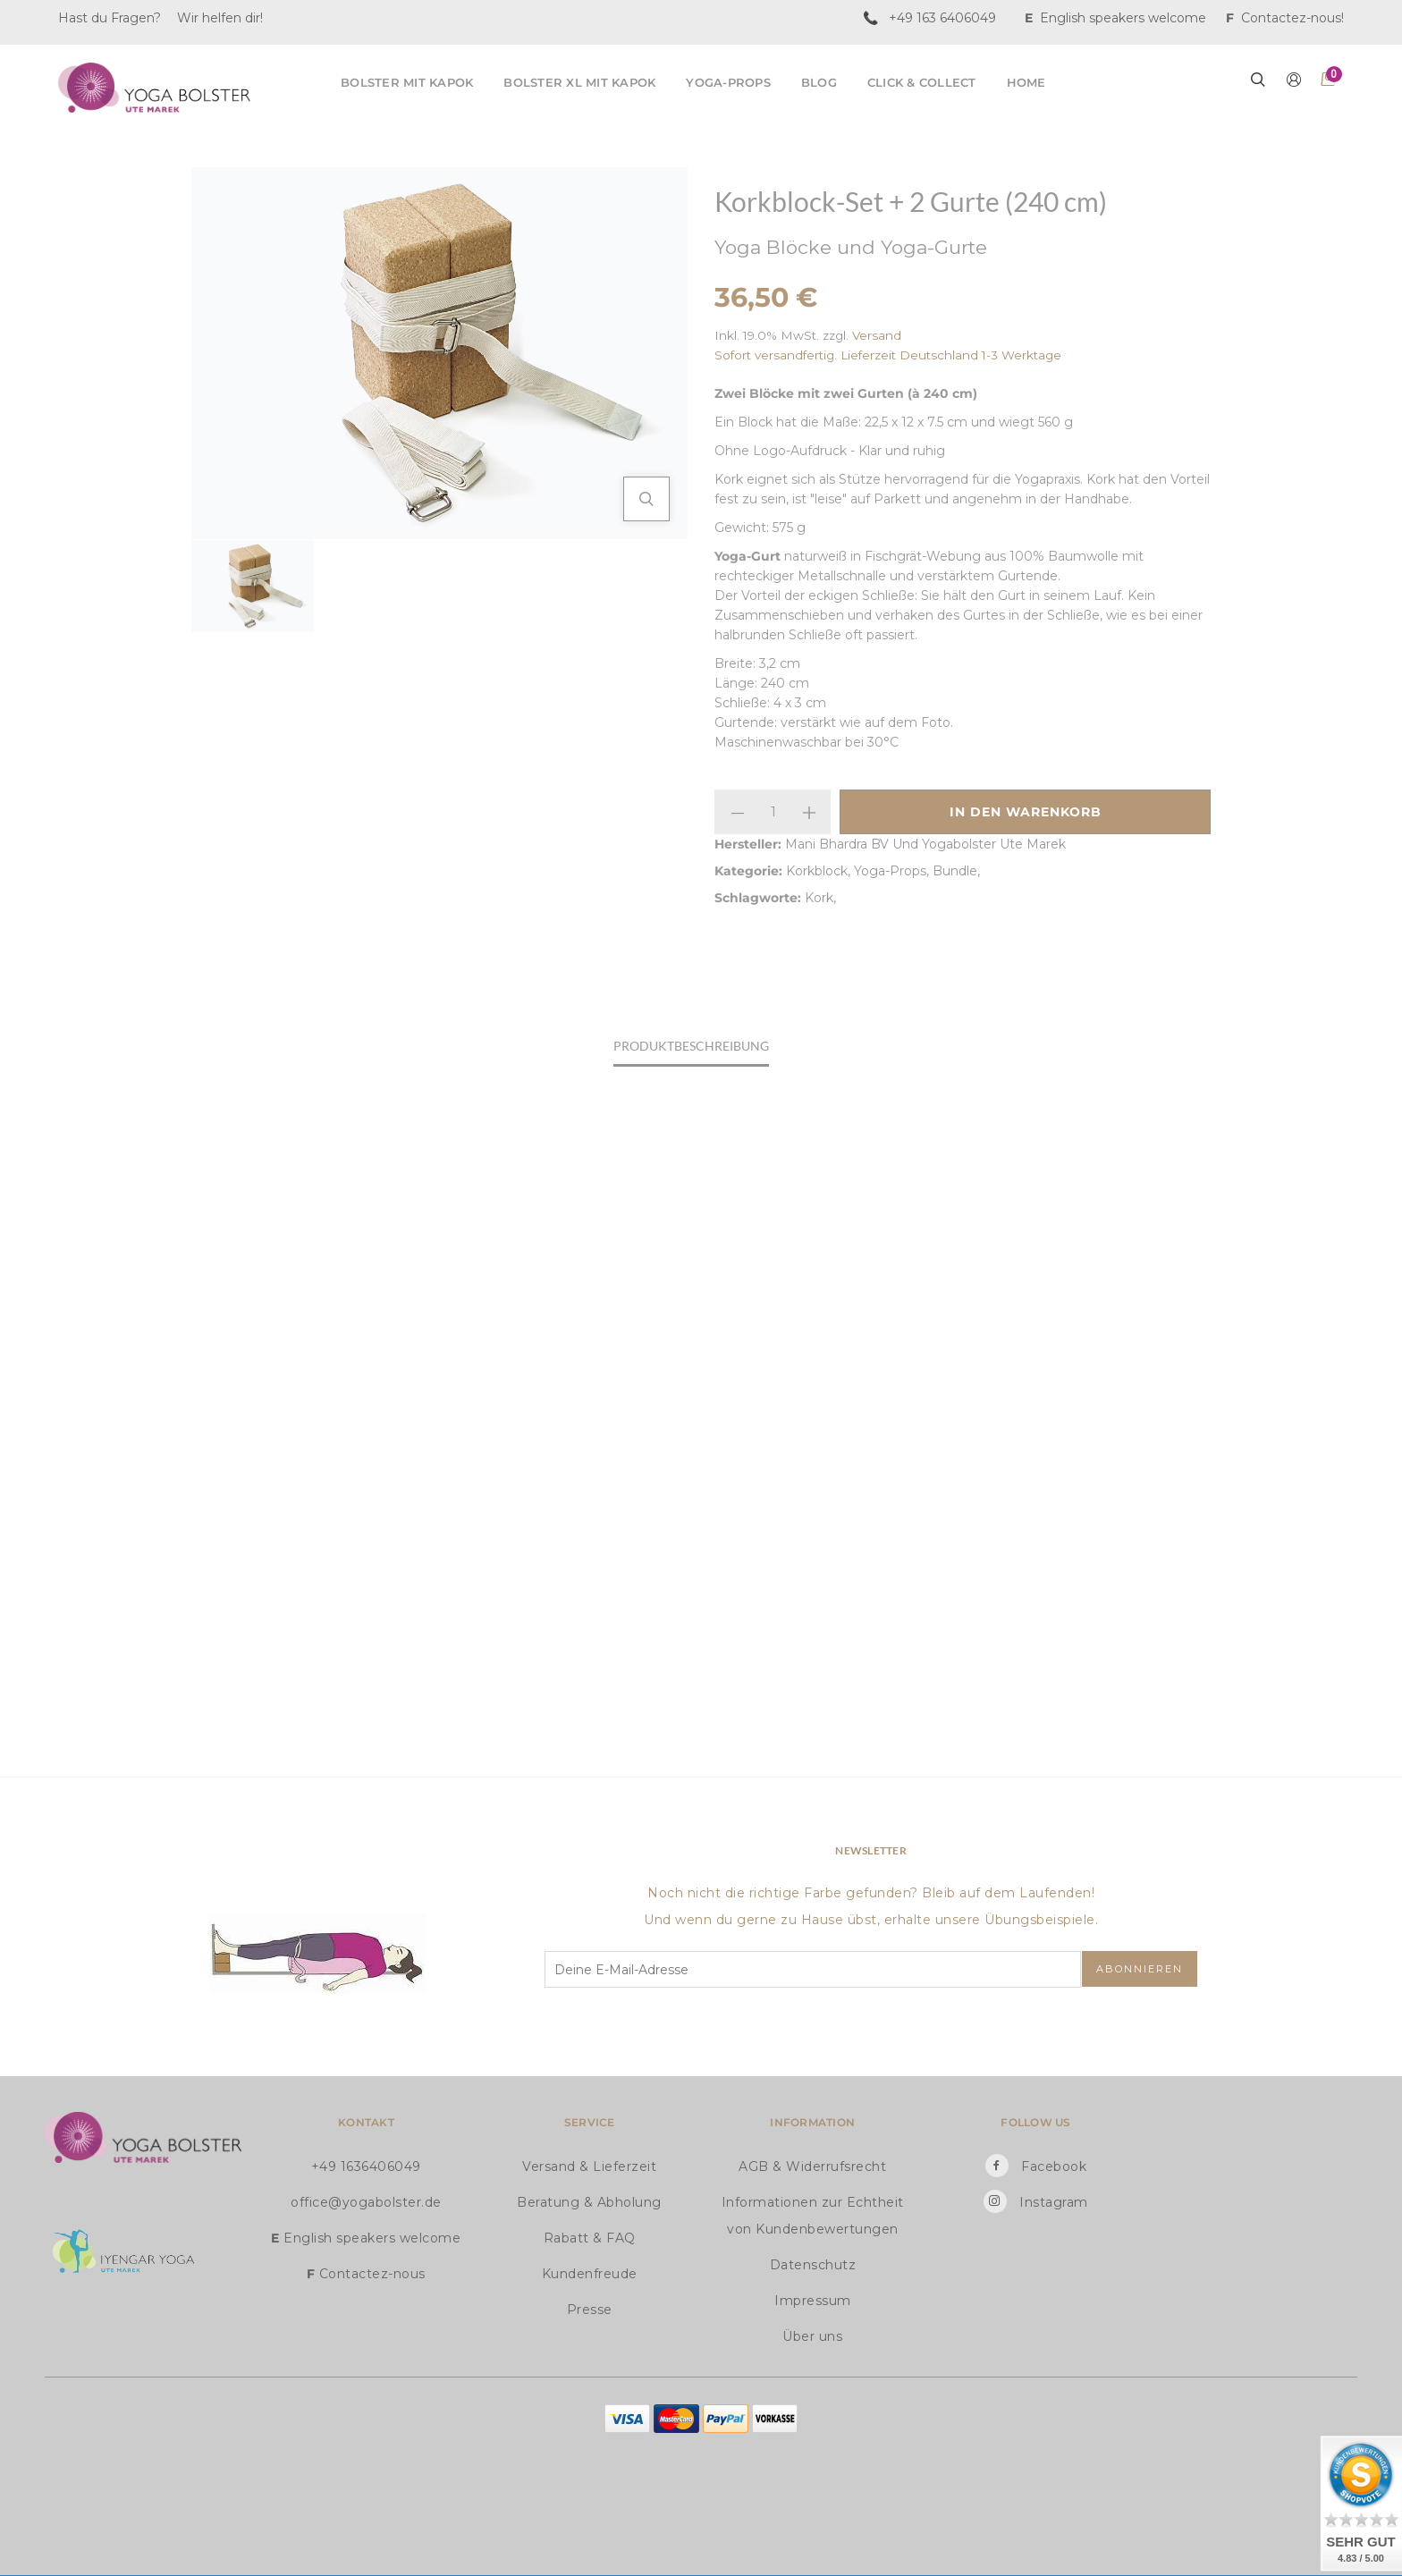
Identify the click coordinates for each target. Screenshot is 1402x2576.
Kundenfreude (590, 2274)
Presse (589, 2310)
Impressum (812, 2301)
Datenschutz (813, 2265)
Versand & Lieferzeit (589, 2166)
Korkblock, (820, 871)
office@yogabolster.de (366, 2202)
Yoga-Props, (893, 871)
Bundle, (956, 871)
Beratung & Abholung (589, 2202)
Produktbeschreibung (691, 1045)
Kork (819, 898)
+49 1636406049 (366, 2166)
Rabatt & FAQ (590, 2238)
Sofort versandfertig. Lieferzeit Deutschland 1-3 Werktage (887, 355)
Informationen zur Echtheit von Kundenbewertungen (813, 2215)
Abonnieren (1139, 1969)
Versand (876, 335)
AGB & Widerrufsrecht (812, 2166)
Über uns (812, 2336)
